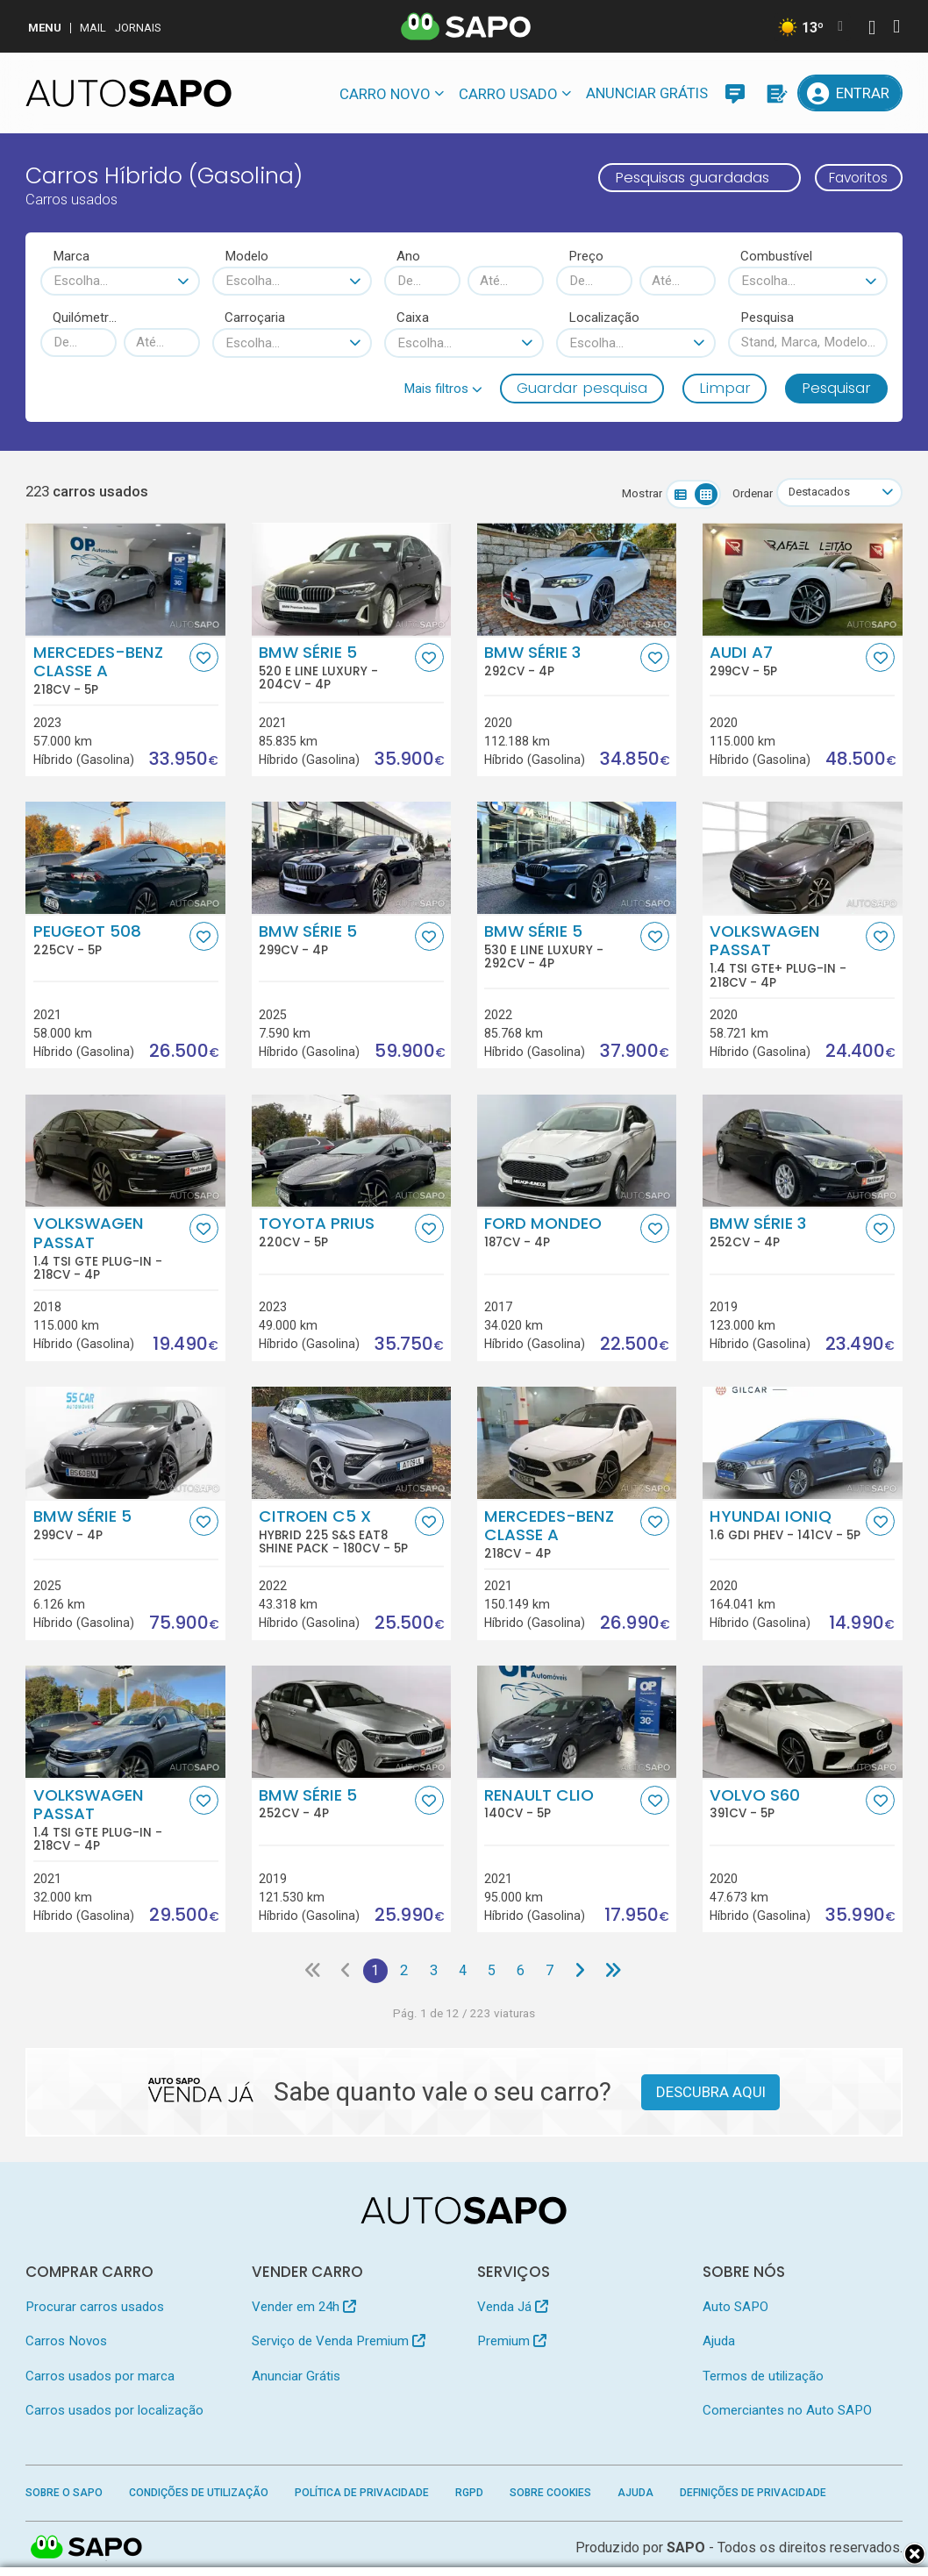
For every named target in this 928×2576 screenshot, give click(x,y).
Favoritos (853, 177)
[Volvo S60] (803, 1722)
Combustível (776, 256)
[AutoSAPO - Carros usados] (128, 93)
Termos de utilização (763, 2377)
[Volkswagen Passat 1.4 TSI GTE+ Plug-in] (803, 859)
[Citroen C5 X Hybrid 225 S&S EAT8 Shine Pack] (352, 1444)
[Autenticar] (871, 29)
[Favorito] (203, 657)
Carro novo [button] (385, 94)
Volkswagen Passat (786, 955)
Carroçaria (255, 317)
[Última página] (618, 1971)
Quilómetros (85, 317)
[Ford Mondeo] (577, 1151)
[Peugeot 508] (125, 859)
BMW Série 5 (335, 667)
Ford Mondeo (560, 1232)
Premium (511, 2343)
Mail (93, 27)
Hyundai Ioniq (786, 1524)
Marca (71, 256)
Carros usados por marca (100, 2377)
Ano (408, 256)
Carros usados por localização (114, 2412)
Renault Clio (560, 1803)
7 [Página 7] (554, 1971)
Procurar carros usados (94, 2308)
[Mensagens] (735, 93)
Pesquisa (767, 317)
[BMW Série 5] (352, 859)
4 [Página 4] (463, 1971)
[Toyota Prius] (352, 1151)
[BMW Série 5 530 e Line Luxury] (577, 859)
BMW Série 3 (560, 660)
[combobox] (119, 281)
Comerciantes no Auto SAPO (787, 2412)
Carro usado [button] (508, 94)
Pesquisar (836, 387)
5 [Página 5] (493, 1971)
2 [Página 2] (402, 1971)
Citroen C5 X (335, 1531)
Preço (585, 256)
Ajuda (719, 2343)
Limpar (725, 387)
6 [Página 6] (523, 1971)
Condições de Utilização (198, 2494)
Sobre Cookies (550, 2494)
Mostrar (637, 493)
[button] (442, 388)
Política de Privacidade (362, 2494)
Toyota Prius (335, 1232)
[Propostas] (775, 93)
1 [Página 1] (372, 1971)
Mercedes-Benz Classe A (109, 670)
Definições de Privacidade (753, 2494)
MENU (44, 27)
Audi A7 (786, 660)
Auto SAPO (735, 2308)
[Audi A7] (803, 580)
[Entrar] (849, 93)
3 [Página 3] (433, 1971)
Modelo (246, 256)
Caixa (412, 317)
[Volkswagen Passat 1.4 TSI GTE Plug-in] (125, 1151)
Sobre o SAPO (64, 2494)
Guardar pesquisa (582, 387)
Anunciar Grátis (647, 93)
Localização (603, 317)
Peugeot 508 (109, 939)
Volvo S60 (786, 1803)
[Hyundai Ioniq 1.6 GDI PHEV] (803, 1444)
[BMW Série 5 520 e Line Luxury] (352, 580)
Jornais (138, 27)
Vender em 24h (304, 2308)
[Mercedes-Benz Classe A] (125, 580)
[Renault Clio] (577, 1722)
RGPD (469, 2494)
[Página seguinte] (584, 1971)
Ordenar (748, 493)
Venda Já (512, 2308)
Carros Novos (66, 2343)
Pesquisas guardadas (680, 177)
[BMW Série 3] (577, 580)
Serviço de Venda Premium (338, 2343)
